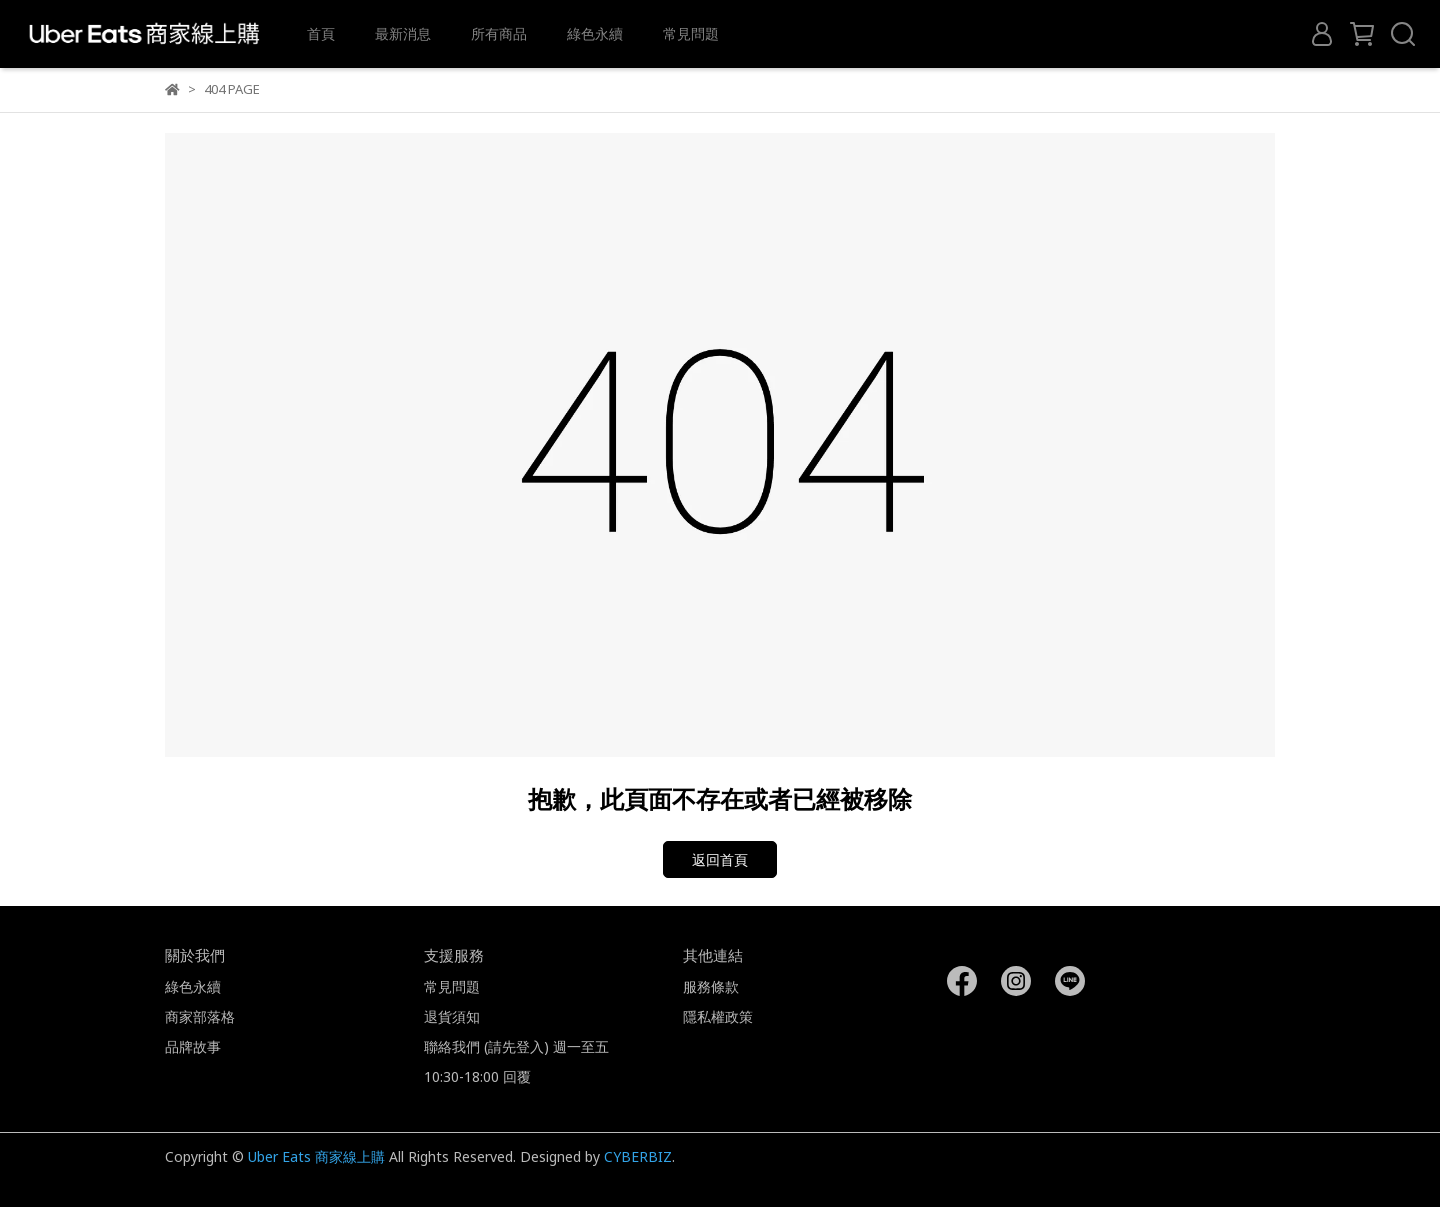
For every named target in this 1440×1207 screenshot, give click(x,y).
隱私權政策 (718, 1016)
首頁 (321, 33)
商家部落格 (200, 1016)
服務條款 (711, 986)
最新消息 (403, 33)
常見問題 (691, 33)
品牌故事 (193, 1046)
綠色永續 (595, 33)
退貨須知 (452, 1016)
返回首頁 (720, 859)
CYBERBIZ (638, 1156)
